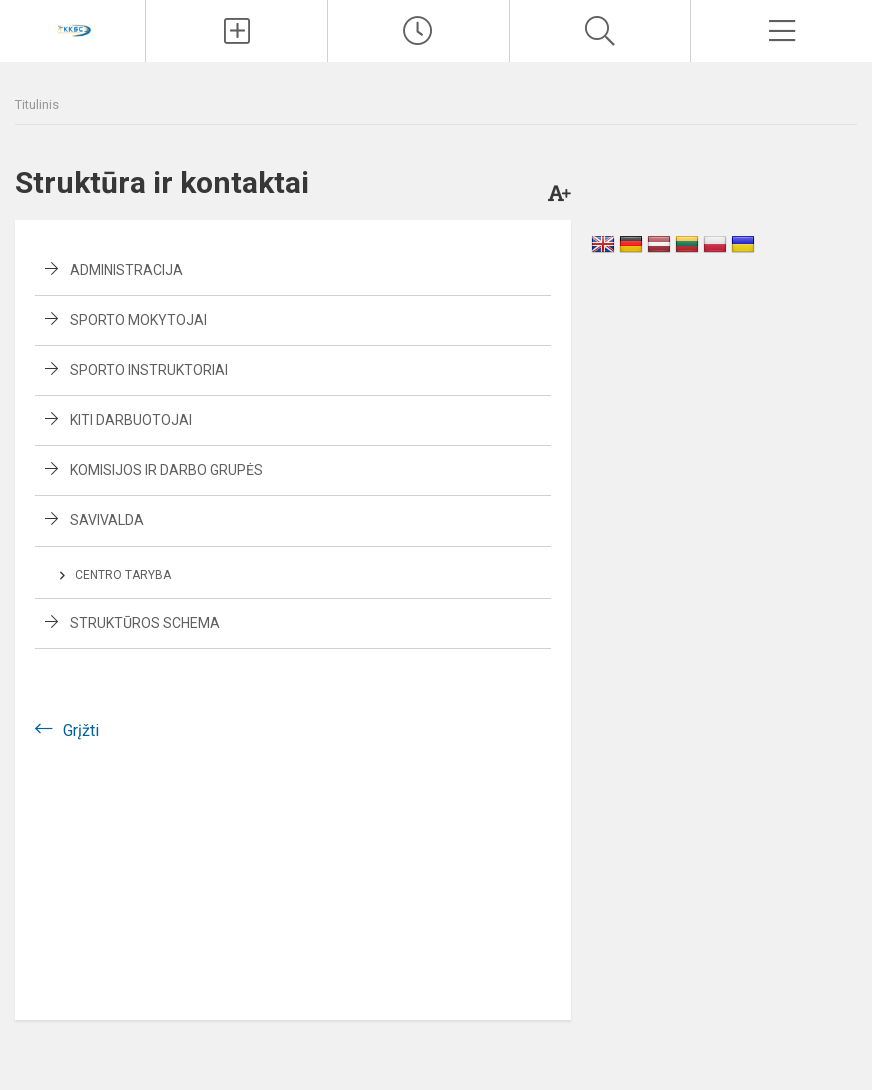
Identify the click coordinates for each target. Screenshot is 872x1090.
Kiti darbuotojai (131, 420)
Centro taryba (123, 575)
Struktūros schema (145, 623)
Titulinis (37, 104)
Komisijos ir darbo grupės (166, 470)
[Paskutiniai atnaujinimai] (418, 31)
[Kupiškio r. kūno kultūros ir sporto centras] (73, 28)
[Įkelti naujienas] (236, 31)
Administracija (126, 270)
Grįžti (81, 730)
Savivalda (107, 520)
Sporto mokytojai (138, 320)
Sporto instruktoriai (149, 370)
